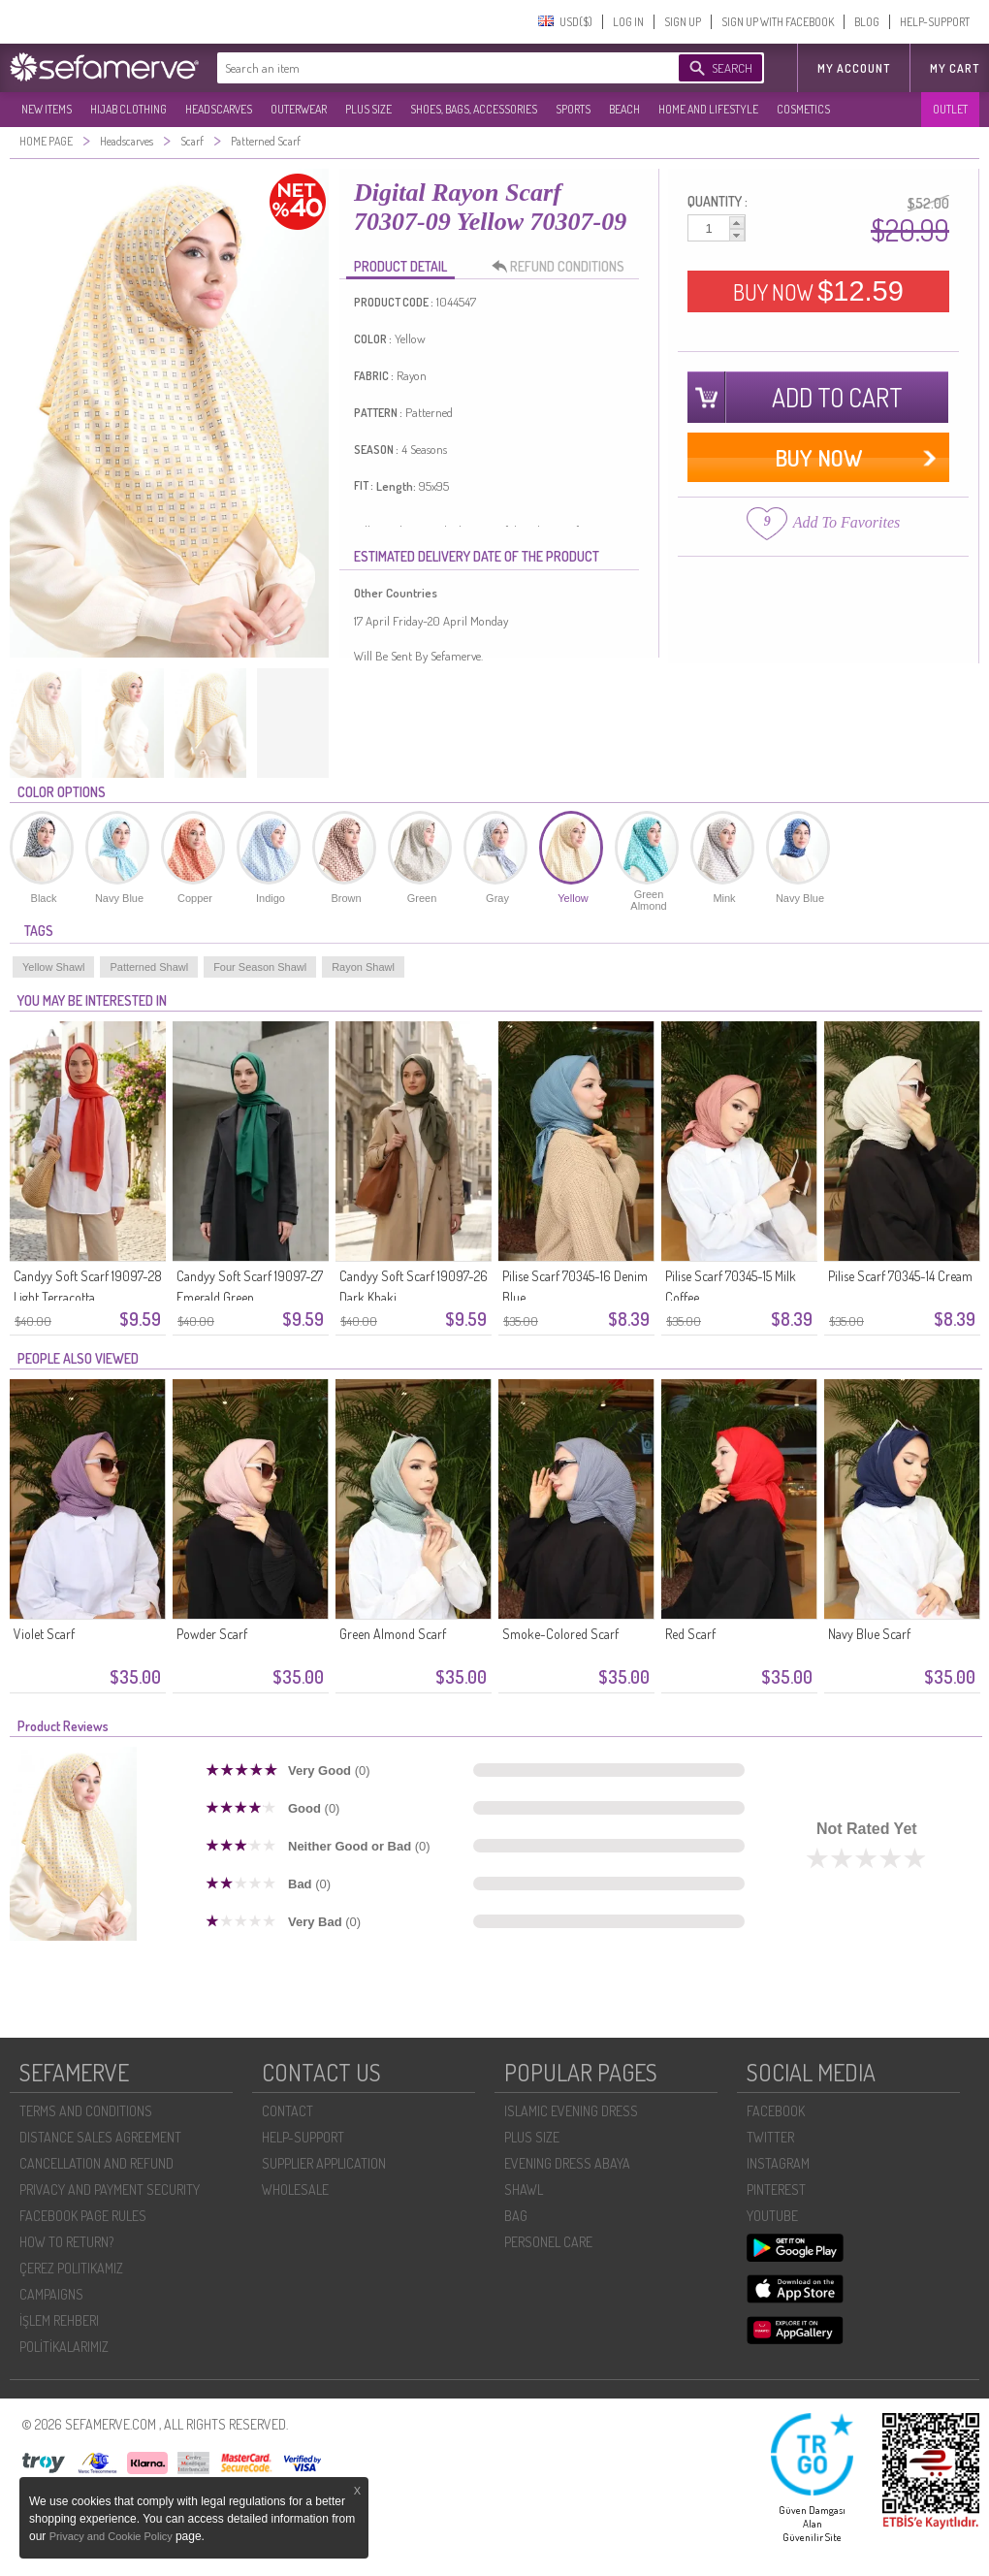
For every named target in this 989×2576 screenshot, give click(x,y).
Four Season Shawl (259, 967)
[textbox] (428, 67)
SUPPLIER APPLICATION (324, 2163)
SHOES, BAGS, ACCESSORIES (473, 109)
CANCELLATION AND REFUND (96, 2163)
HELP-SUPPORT (935, 22)
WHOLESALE (295, 2189)
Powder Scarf (211, 1634)
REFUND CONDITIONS (563, 266)
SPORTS (573, 109)
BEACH (624, 109)
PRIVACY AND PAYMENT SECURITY (109, 2189)
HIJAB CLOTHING (128, 109)
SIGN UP (682, 22)
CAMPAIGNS (51, 2294)
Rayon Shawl (363, 967)
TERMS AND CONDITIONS (85, 2111)
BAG (515, 2215)
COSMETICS (803, 109)
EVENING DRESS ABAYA (567, 2163)
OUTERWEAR (299, 109)
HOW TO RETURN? (66, 2242)
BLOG (866, 22)
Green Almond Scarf (392, 1634)
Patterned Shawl (149, 967)
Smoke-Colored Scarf (560, 1634)
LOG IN (628, 22)
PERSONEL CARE (548, 2242)
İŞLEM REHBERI (59, 2320)
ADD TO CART (837, 397)
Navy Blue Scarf (869, 1634)
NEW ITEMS (46, 109)
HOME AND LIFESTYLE (708, 109)
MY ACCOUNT (853, 68)
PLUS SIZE (368, 109)
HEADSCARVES (218, 109)
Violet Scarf (44, 1634)
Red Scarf (690, 1634)
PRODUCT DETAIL (400, 266)
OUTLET (950, 109)
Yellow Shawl (53, 967)
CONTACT (287, 2111)
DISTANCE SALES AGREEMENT (100, 2137)
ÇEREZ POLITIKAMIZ (71, 2268)
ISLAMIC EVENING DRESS (571, 2111)
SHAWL (523, 2189)
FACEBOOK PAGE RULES (82, 2215)
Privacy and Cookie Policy (112, 2536)
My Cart (954, 68)
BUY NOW (818, 290)
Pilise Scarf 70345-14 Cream (900, 1276)
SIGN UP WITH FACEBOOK (777, 22)
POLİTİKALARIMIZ (64, 2346)
